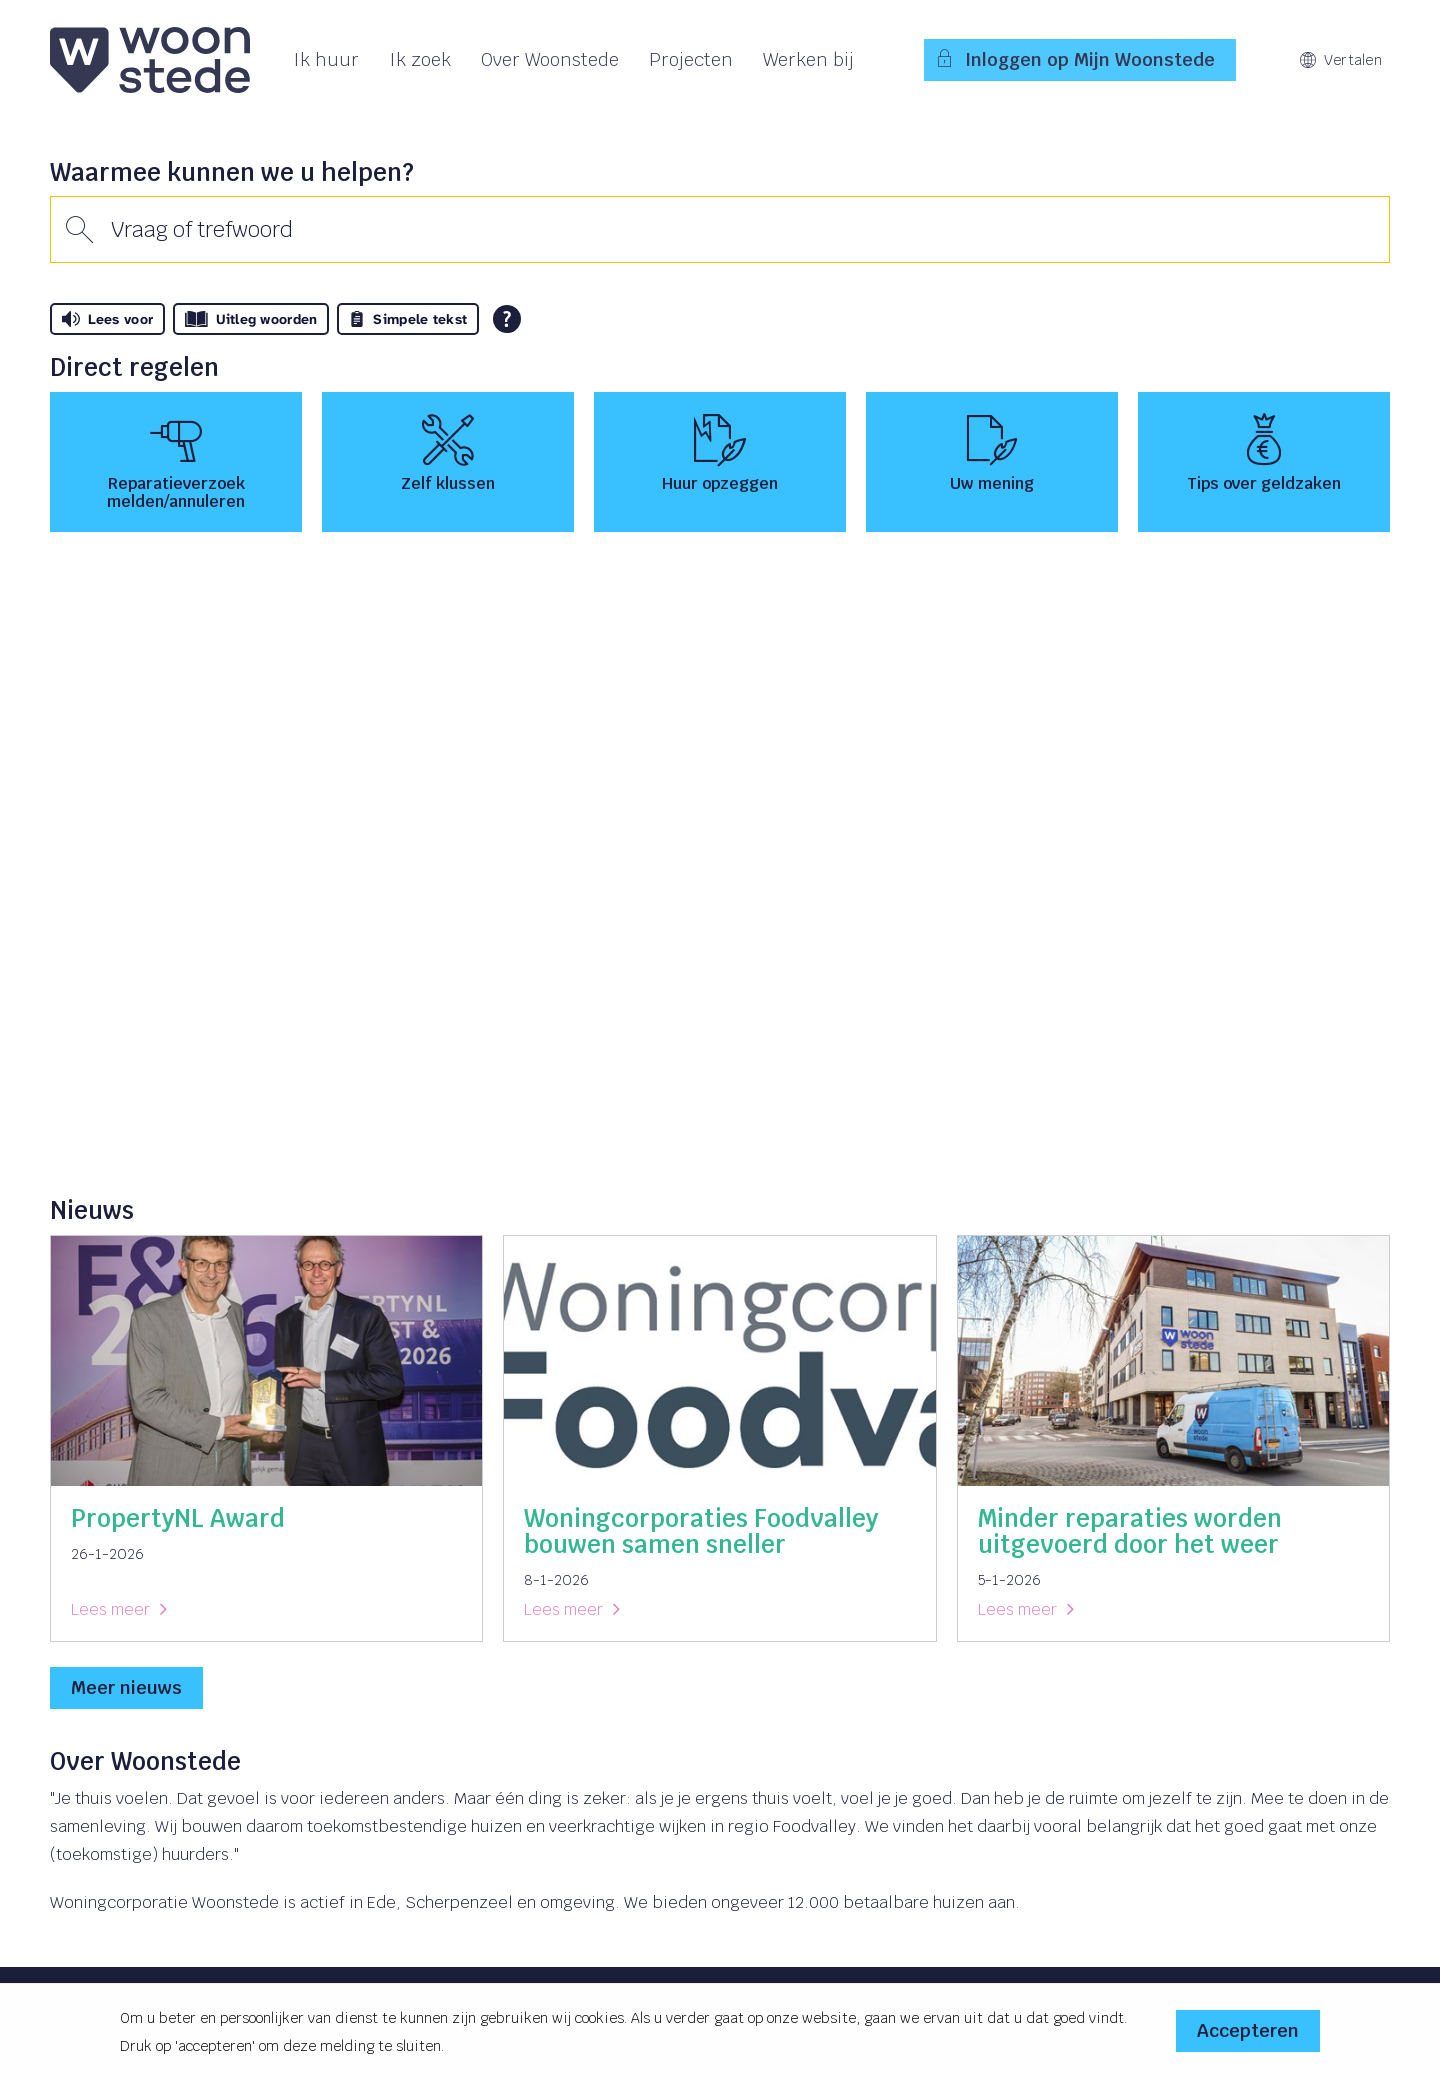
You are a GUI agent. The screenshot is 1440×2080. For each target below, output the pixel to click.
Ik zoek (420, 59)
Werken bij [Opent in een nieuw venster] (808, 59)
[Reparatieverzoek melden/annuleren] (176, 462)
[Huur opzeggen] (720, 462)
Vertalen (1341, 60)
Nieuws (92, 1210)
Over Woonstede (550, 59)
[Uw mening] (992, 462)
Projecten (691, 59)
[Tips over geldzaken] (1264, 462)
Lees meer (110, 1609)
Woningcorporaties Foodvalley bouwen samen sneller (701, 1531)
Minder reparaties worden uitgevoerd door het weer (1130, 1531)
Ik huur (326, 59)
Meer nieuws (126, 1687)
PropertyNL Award (178, 1518)
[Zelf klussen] (448, 462)
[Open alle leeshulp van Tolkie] (507, 319)
